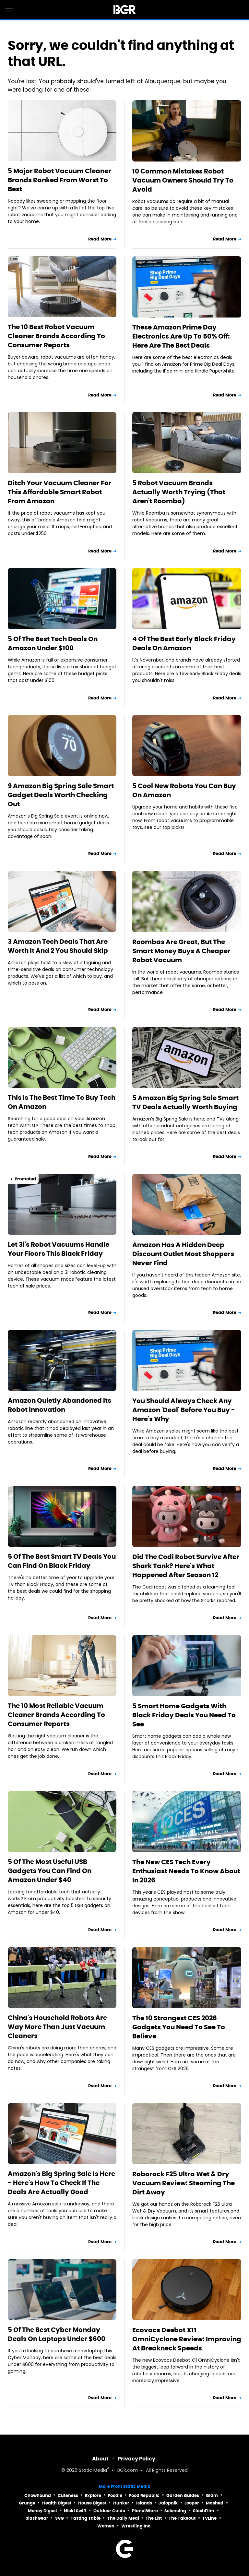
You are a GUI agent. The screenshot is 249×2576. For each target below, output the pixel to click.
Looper (191, 2503)
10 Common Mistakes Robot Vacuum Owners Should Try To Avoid (182, 180)
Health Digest (56, 2503)
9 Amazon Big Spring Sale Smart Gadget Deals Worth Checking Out (61, 795)
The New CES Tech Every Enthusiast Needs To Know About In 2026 (186, 1871)
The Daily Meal (123, 2518)
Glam (212, 2495)
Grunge (27, 2503)
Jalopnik (168, 2503)
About (100, 2458)
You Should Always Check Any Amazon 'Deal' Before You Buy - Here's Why (183, 1410)
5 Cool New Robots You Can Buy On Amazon (184, 790)
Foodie (115, 2495)
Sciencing (175, 2511)
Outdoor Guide (109, 2511)
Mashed (214, 2503)
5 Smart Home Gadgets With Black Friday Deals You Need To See (184, 1715)
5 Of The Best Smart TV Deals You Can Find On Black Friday (62, 1561)
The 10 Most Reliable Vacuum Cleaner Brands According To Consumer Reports (56, 1714)
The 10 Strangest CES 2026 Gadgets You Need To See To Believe (178, 2027)
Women (105, 2526)
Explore (93, 2495)
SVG (59, 2518)
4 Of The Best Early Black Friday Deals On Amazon (184, 643)
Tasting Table (86, 2518)
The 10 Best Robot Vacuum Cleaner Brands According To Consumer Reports (56, 336)
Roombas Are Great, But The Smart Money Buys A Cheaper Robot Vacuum (181, 951)
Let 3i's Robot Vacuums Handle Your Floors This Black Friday (58, 1249)
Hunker (121, 2503)
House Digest (92, 2503)
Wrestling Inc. (136, 2526)
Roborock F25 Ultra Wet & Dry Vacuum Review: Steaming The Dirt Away (183, 2183)
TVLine (209, 2518)
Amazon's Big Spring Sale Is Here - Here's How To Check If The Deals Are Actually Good (61, 2182)
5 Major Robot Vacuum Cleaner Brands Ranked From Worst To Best (59, 180)
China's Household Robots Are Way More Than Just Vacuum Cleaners (57, 2026)
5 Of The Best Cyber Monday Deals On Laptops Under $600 (56, 2334)
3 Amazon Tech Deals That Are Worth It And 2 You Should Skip (58, 946)
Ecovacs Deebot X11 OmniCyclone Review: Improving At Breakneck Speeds (186, 2339)
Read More (100, 239)
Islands (144, 2503)
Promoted (25, 1179)
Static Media (93, 2470)
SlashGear (37, 2518)
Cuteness (68, 2495)
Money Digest (42, 2511)
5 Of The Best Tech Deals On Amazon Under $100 (53, 643)
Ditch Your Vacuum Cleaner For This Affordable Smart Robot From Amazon (60, 492)
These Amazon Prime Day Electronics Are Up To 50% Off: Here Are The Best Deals (181, 336)
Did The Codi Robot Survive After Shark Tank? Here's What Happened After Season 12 (185, 1566)
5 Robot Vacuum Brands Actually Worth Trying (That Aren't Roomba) (178, 492)
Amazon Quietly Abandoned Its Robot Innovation (59, 1405)
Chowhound (37, 2495)
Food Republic (144, 2495)
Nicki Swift (75, 2511)
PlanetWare (145, 2511)
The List (154, 2518)
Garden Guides (182, 2495)
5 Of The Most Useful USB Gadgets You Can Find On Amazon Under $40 (49, 1870)
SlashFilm (203, 2511)
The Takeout (182, 2518)
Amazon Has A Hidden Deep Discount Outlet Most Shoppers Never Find (183, 1254)
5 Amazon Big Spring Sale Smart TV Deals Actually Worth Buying (185, 1102)
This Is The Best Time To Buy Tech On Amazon (61, 1102)
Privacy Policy (136, 2458)
